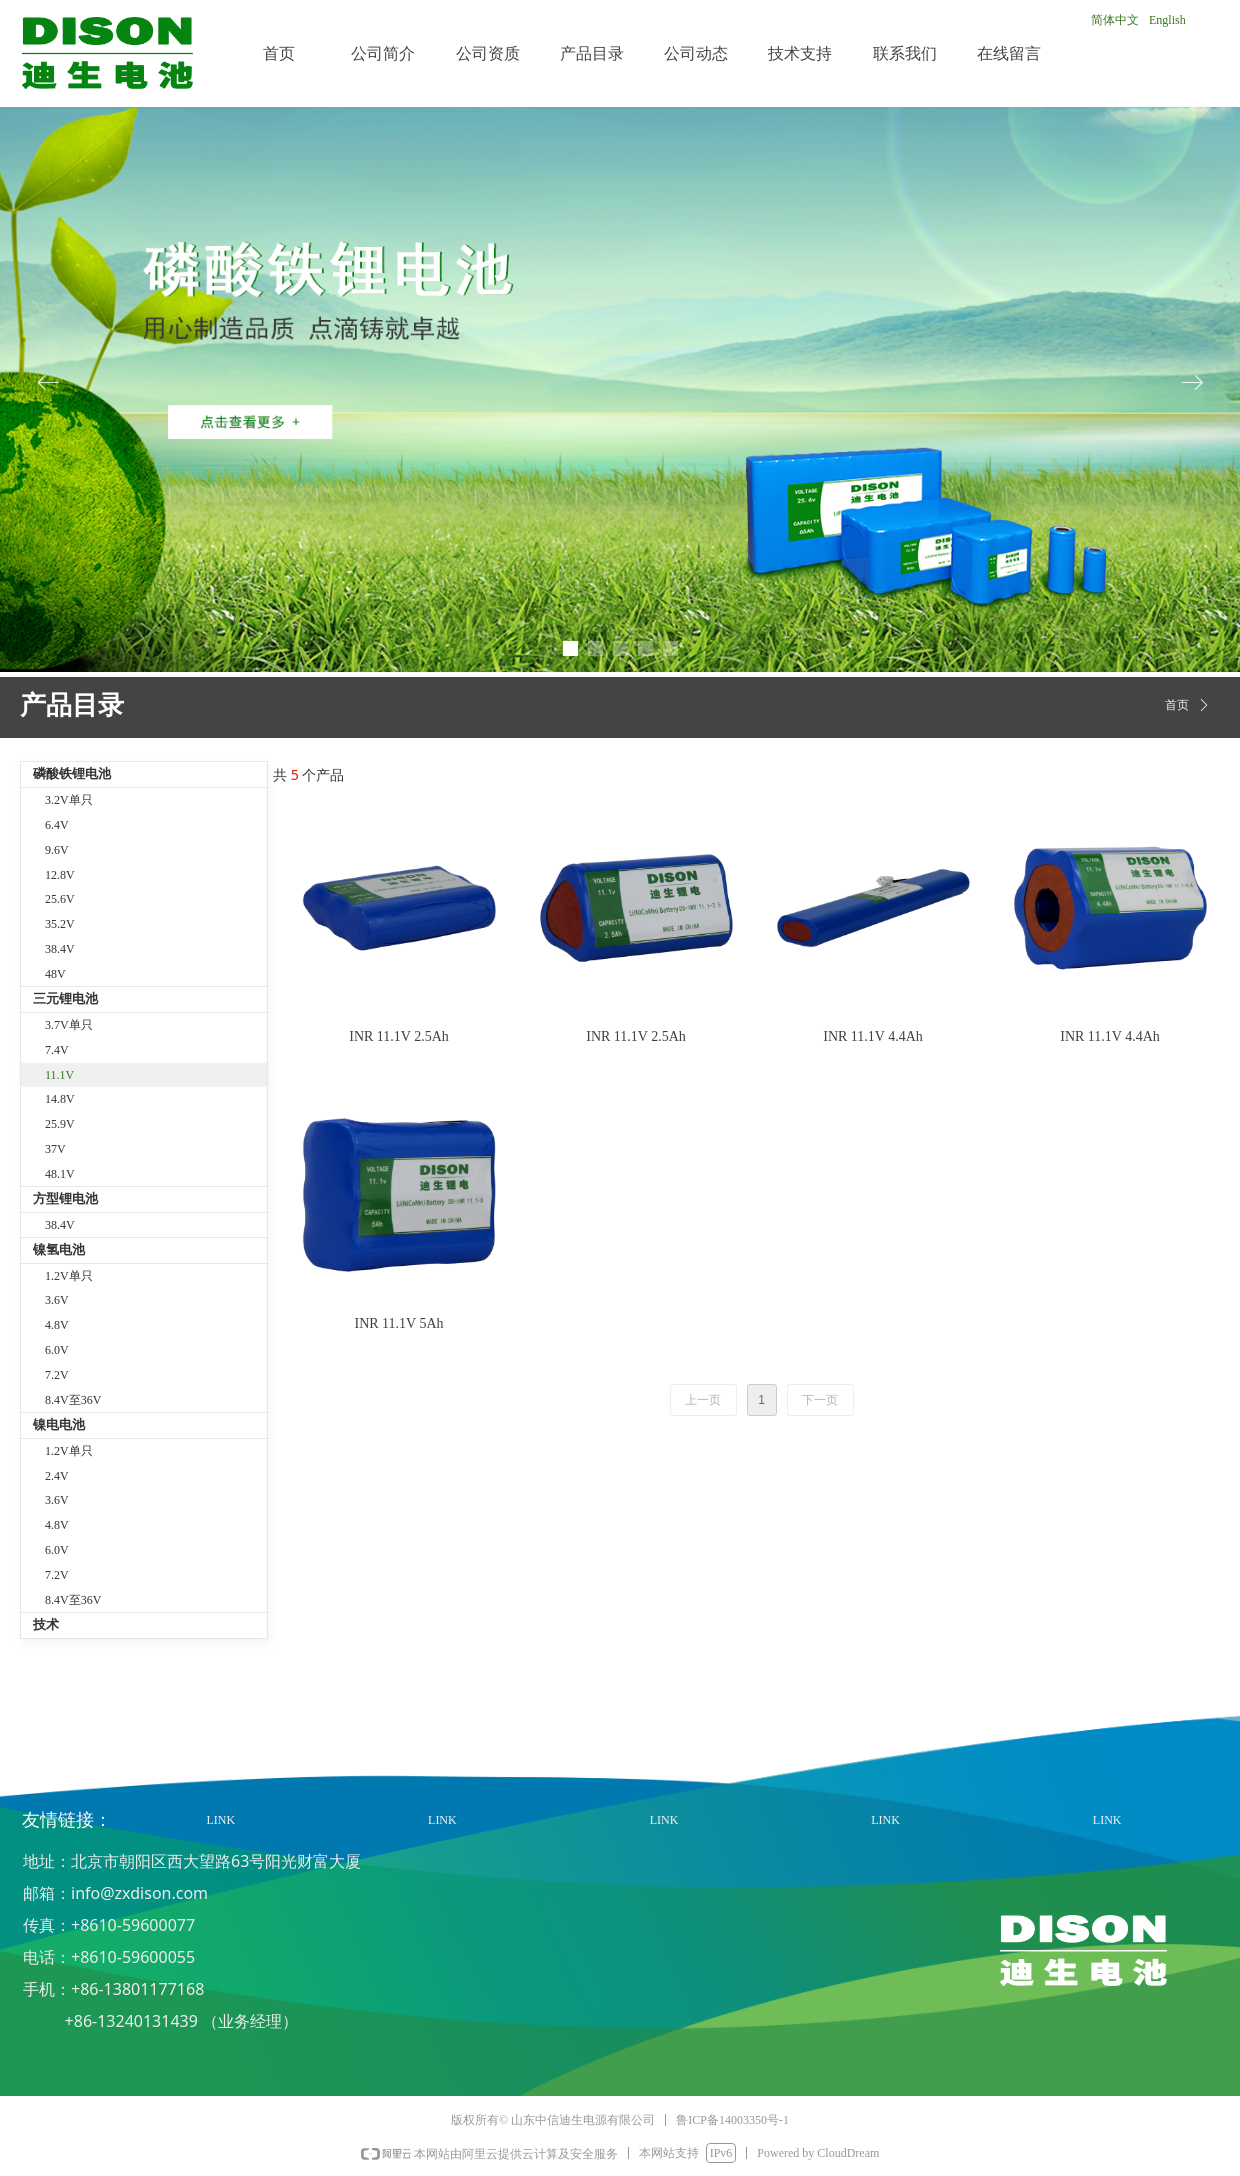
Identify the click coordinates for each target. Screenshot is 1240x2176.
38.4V (60, 949)
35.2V (60, 924)
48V (55, 974)
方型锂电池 (65, 1198)
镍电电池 (59, 1424)
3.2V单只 (69, 800)
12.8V (60, 875)
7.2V (57, 1375)
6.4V (57, 825)
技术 (46, 1624)
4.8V (57, 1325)
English (1167, 20)
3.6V (57, 1300)
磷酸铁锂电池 (72, 773)
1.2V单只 (69, 1276)
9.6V (57, 850)
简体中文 (1115, 20)
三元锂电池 (65, 998)
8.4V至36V (73, 1400)
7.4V (57, 1050)
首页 (1177, 705)
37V (55, 1149)
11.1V (59, 1075)
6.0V (57, 1350)
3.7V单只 (69, 1025)
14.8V (60, 1099)
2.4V (57, 1476)
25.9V (60, 1124)
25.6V (60, 899)
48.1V (60, 1174)
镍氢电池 (59, 1249)
